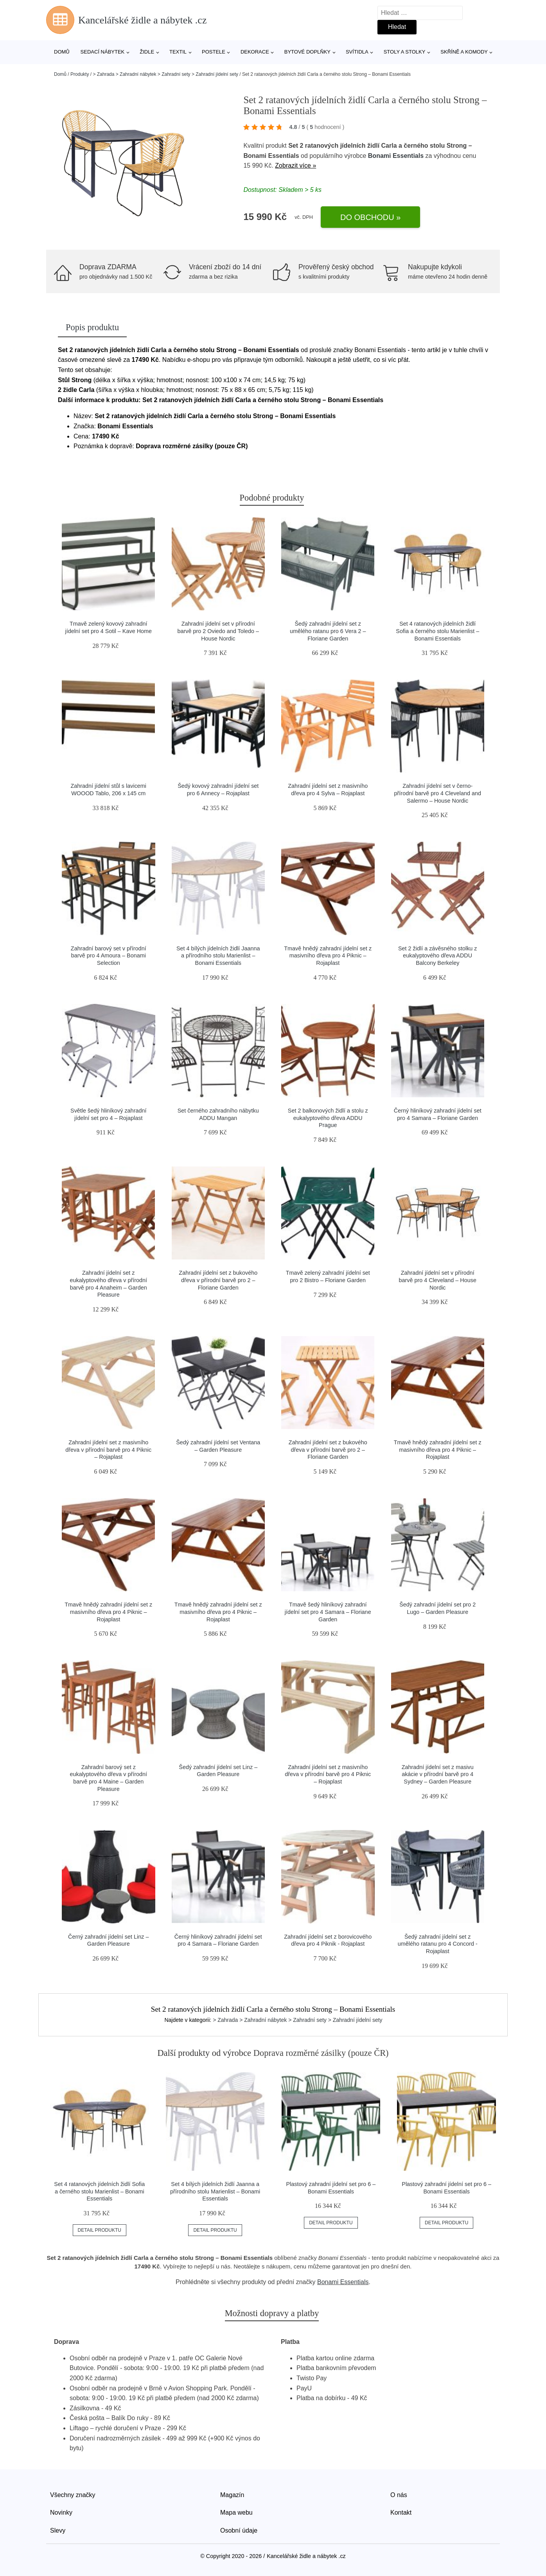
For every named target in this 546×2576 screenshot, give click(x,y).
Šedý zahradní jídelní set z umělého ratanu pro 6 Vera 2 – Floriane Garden (328, 631)
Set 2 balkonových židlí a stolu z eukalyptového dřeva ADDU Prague (328, 1117)
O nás (398, 2495)
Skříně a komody (464, 52)
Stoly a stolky (405, 52)
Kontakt (400, 2512)
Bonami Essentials (396, 155)
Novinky (61, 2512)
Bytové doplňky (307, 52)
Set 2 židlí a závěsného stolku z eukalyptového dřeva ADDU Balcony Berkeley (437, 955)
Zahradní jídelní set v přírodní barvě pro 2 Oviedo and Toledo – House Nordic (218, 631)
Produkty (79, 74)
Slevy (57, 2530)
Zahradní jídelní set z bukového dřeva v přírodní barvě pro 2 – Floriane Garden (218, 1280)
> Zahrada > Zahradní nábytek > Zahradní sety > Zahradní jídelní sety (165, 74)
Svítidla (357, 52)
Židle (147, 52)
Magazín (232, 2495)
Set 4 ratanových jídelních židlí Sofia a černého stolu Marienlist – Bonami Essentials (437, 631)
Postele (213, 52)
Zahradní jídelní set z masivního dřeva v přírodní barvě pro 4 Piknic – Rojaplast (108, 1449)
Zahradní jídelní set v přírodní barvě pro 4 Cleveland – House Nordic (437, 1280)
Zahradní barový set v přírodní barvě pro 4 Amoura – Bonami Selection (108, 955)
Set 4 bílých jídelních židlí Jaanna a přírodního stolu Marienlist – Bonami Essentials (218, 955)
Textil (178, 52)
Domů (62, 52)
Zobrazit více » (295, 165)
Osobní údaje (238, 2530)
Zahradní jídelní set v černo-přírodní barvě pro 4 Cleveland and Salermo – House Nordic (437, 793)
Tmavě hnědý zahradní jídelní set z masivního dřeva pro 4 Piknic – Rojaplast (328, 955)
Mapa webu (236, 2512)
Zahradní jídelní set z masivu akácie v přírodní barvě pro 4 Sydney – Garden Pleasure (438, 1774)
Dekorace (255, 52)
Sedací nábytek (103, 52)
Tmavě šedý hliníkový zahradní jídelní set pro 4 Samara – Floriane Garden (328, 1611)
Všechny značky (72, 2495)
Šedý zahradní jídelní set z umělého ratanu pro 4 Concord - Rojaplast (438, 1944)
